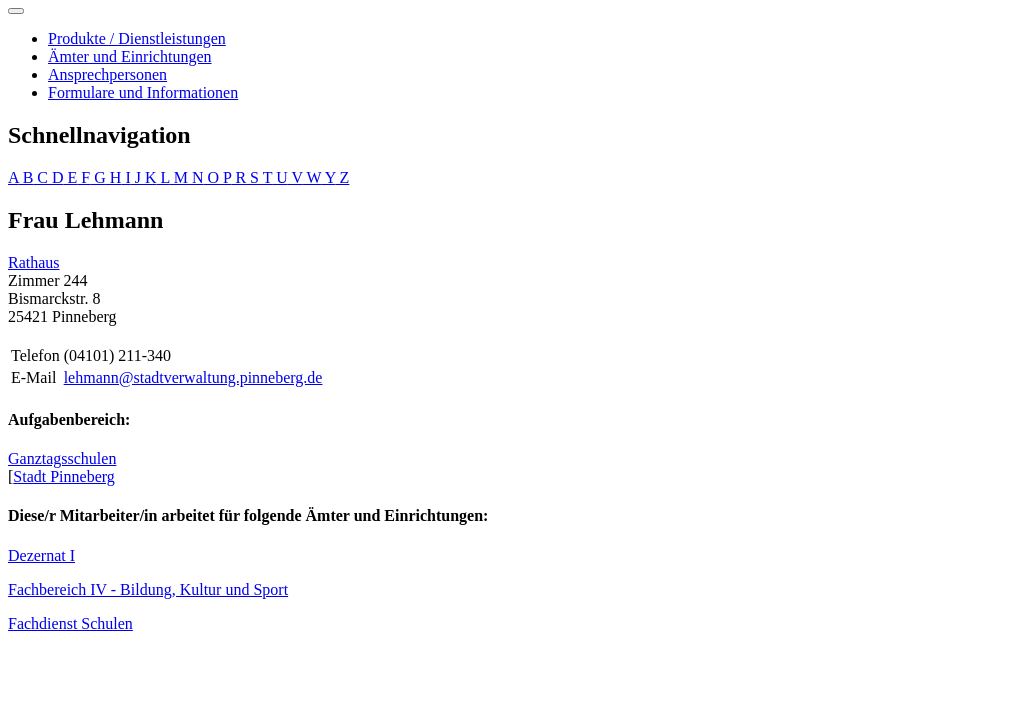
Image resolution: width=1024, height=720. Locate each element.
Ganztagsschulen (62, 458)
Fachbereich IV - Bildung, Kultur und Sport (148, 589)
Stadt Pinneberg (63, 476)
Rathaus (34, 262)
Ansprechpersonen (107, 74)
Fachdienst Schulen (70, 623)
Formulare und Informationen (143, 92)
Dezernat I (41, 555)
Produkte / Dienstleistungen (137, 38)
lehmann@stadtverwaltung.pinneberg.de (193, 377)
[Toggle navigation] (16, 11)
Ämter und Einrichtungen (130, 56)
